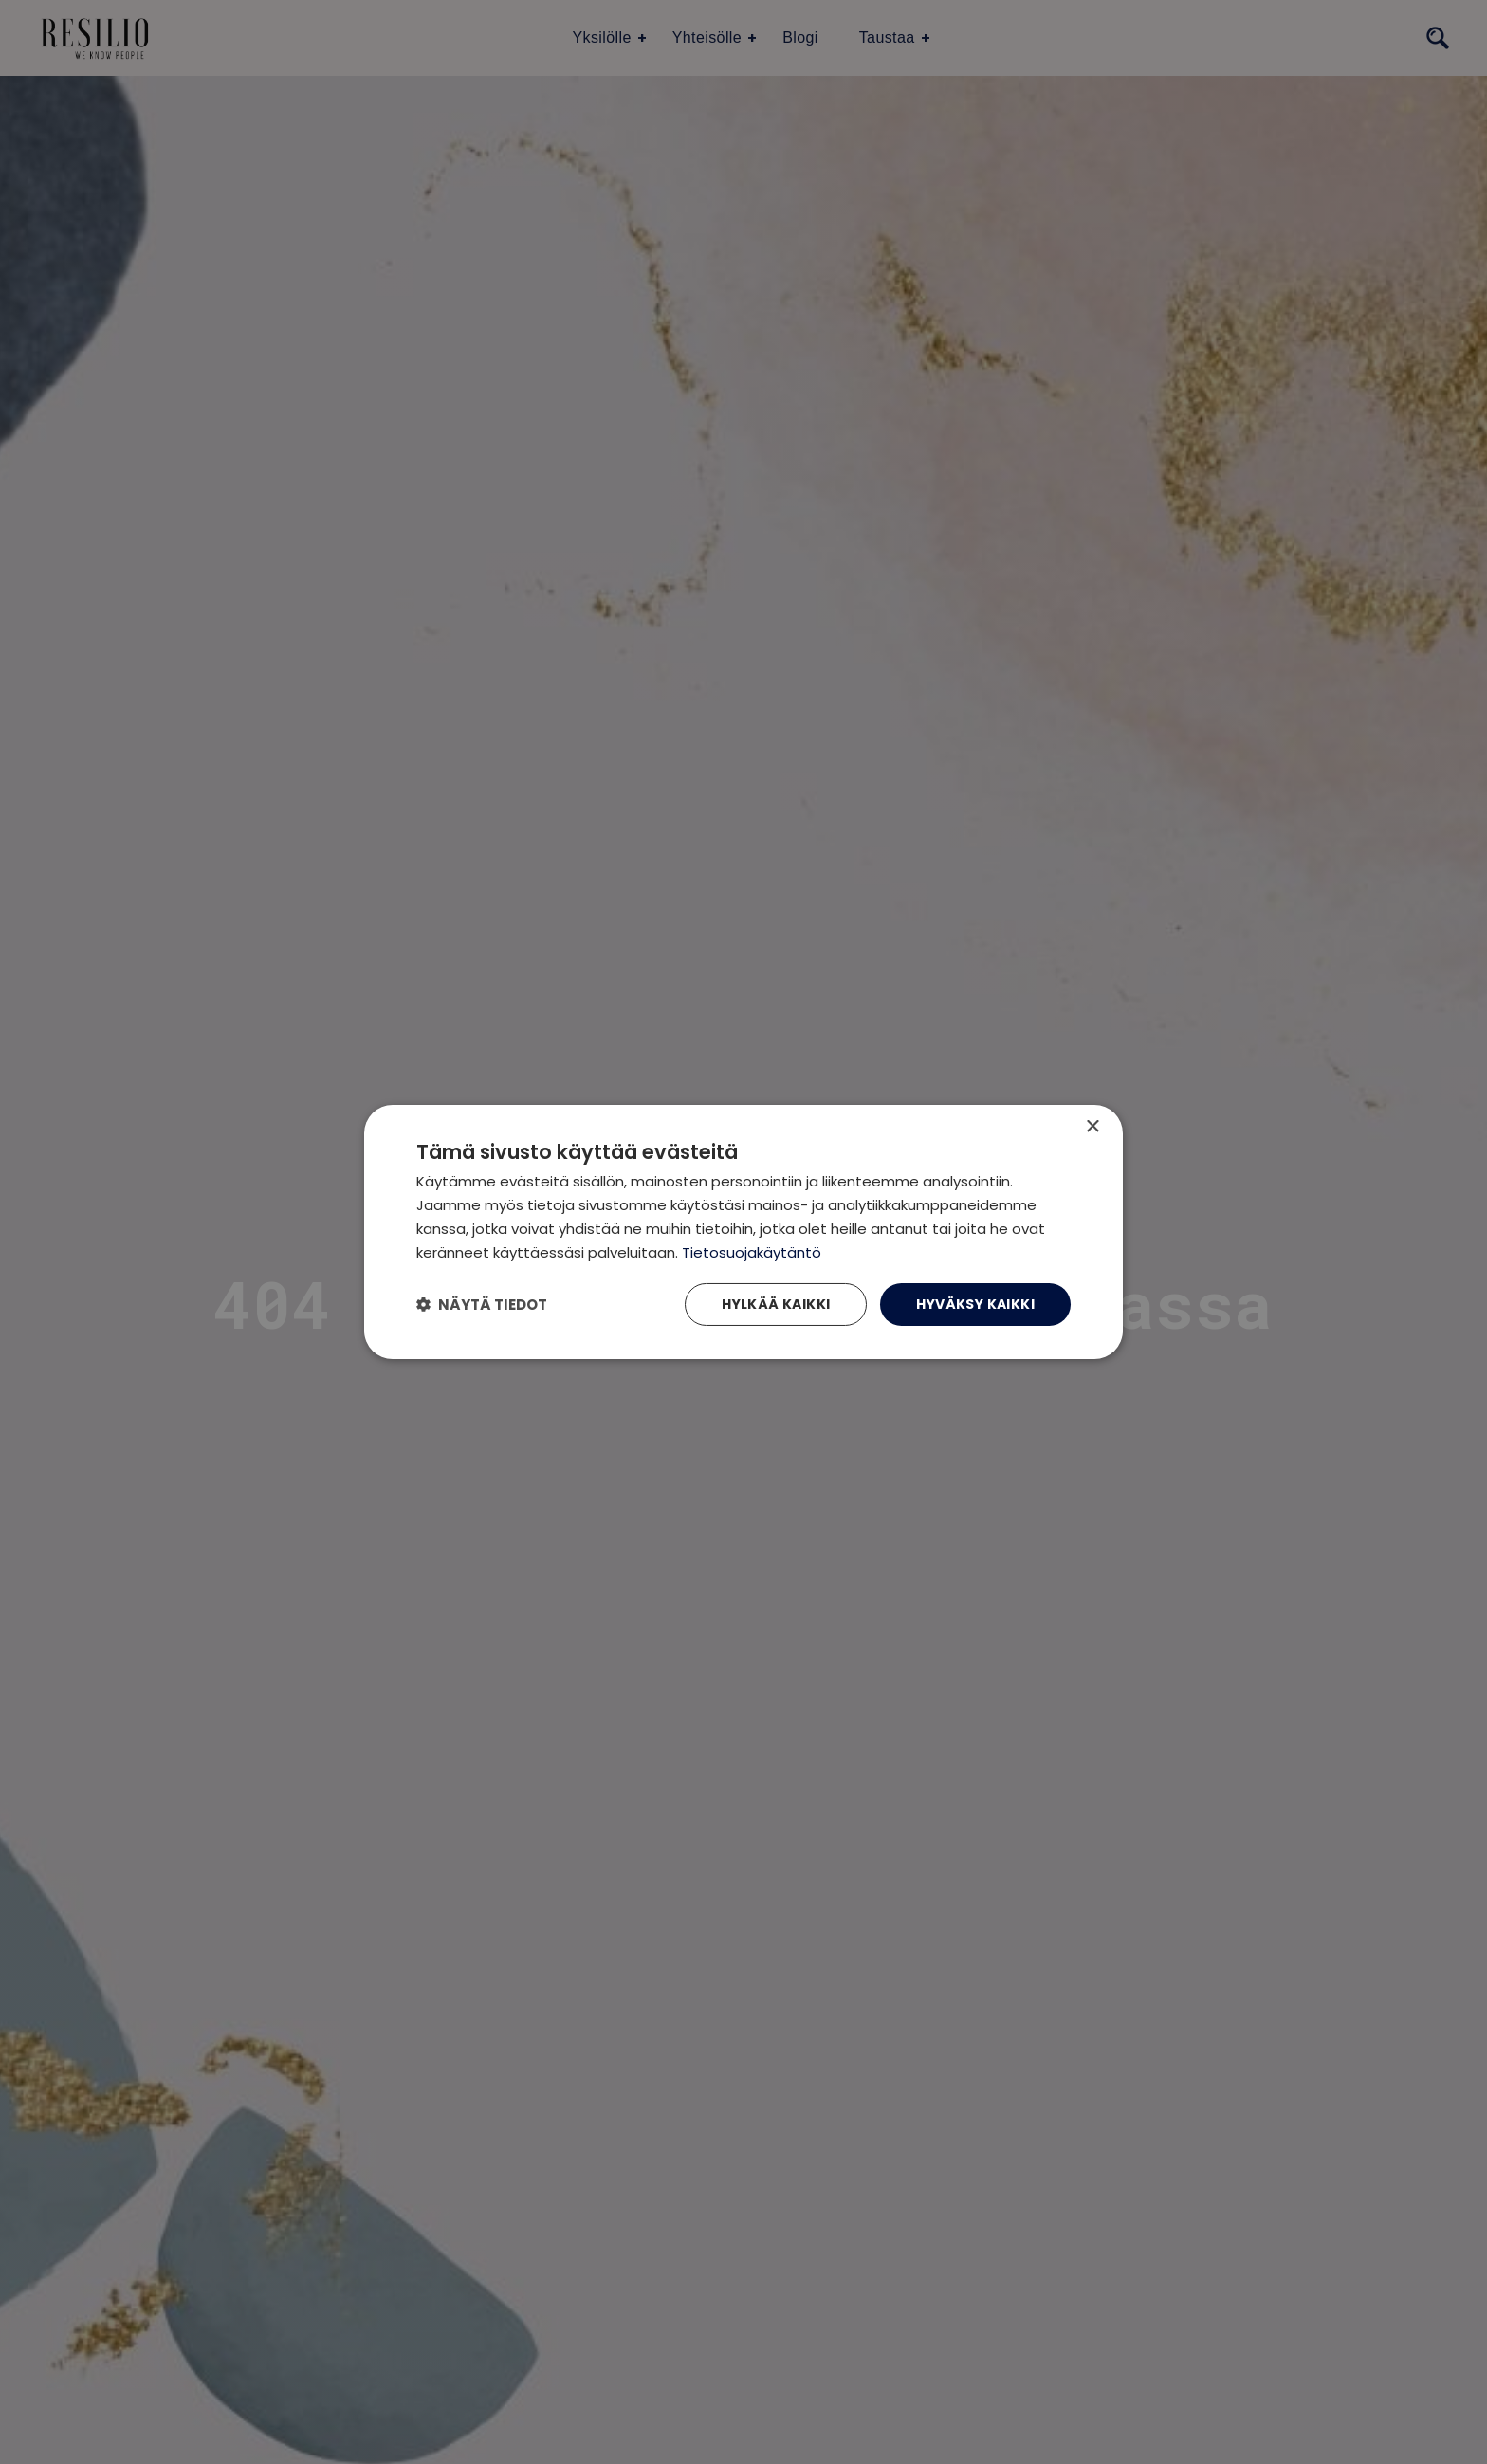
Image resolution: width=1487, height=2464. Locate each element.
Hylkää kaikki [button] (776, 1304)
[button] (481, 1304)
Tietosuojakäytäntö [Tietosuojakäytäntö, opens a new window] (751, 1252)
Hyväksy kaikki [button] (975, 1304)
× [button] (1092, 1127)
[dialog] (743, 1232)
